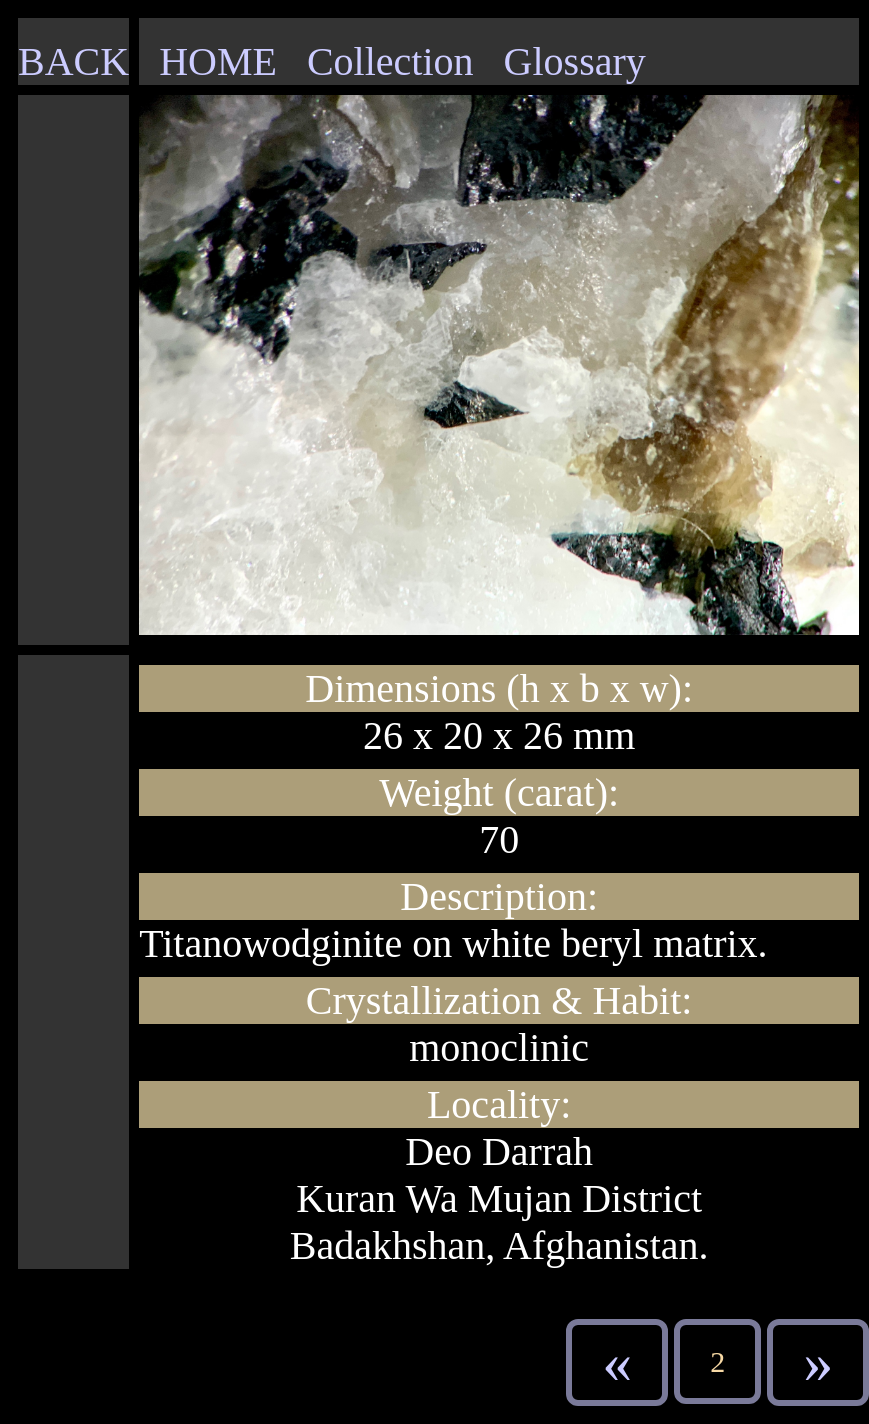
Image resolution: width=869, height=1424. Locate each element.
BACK (73, 61)
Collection (390, 61)
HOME (218, 61)
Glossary (575, 61)
